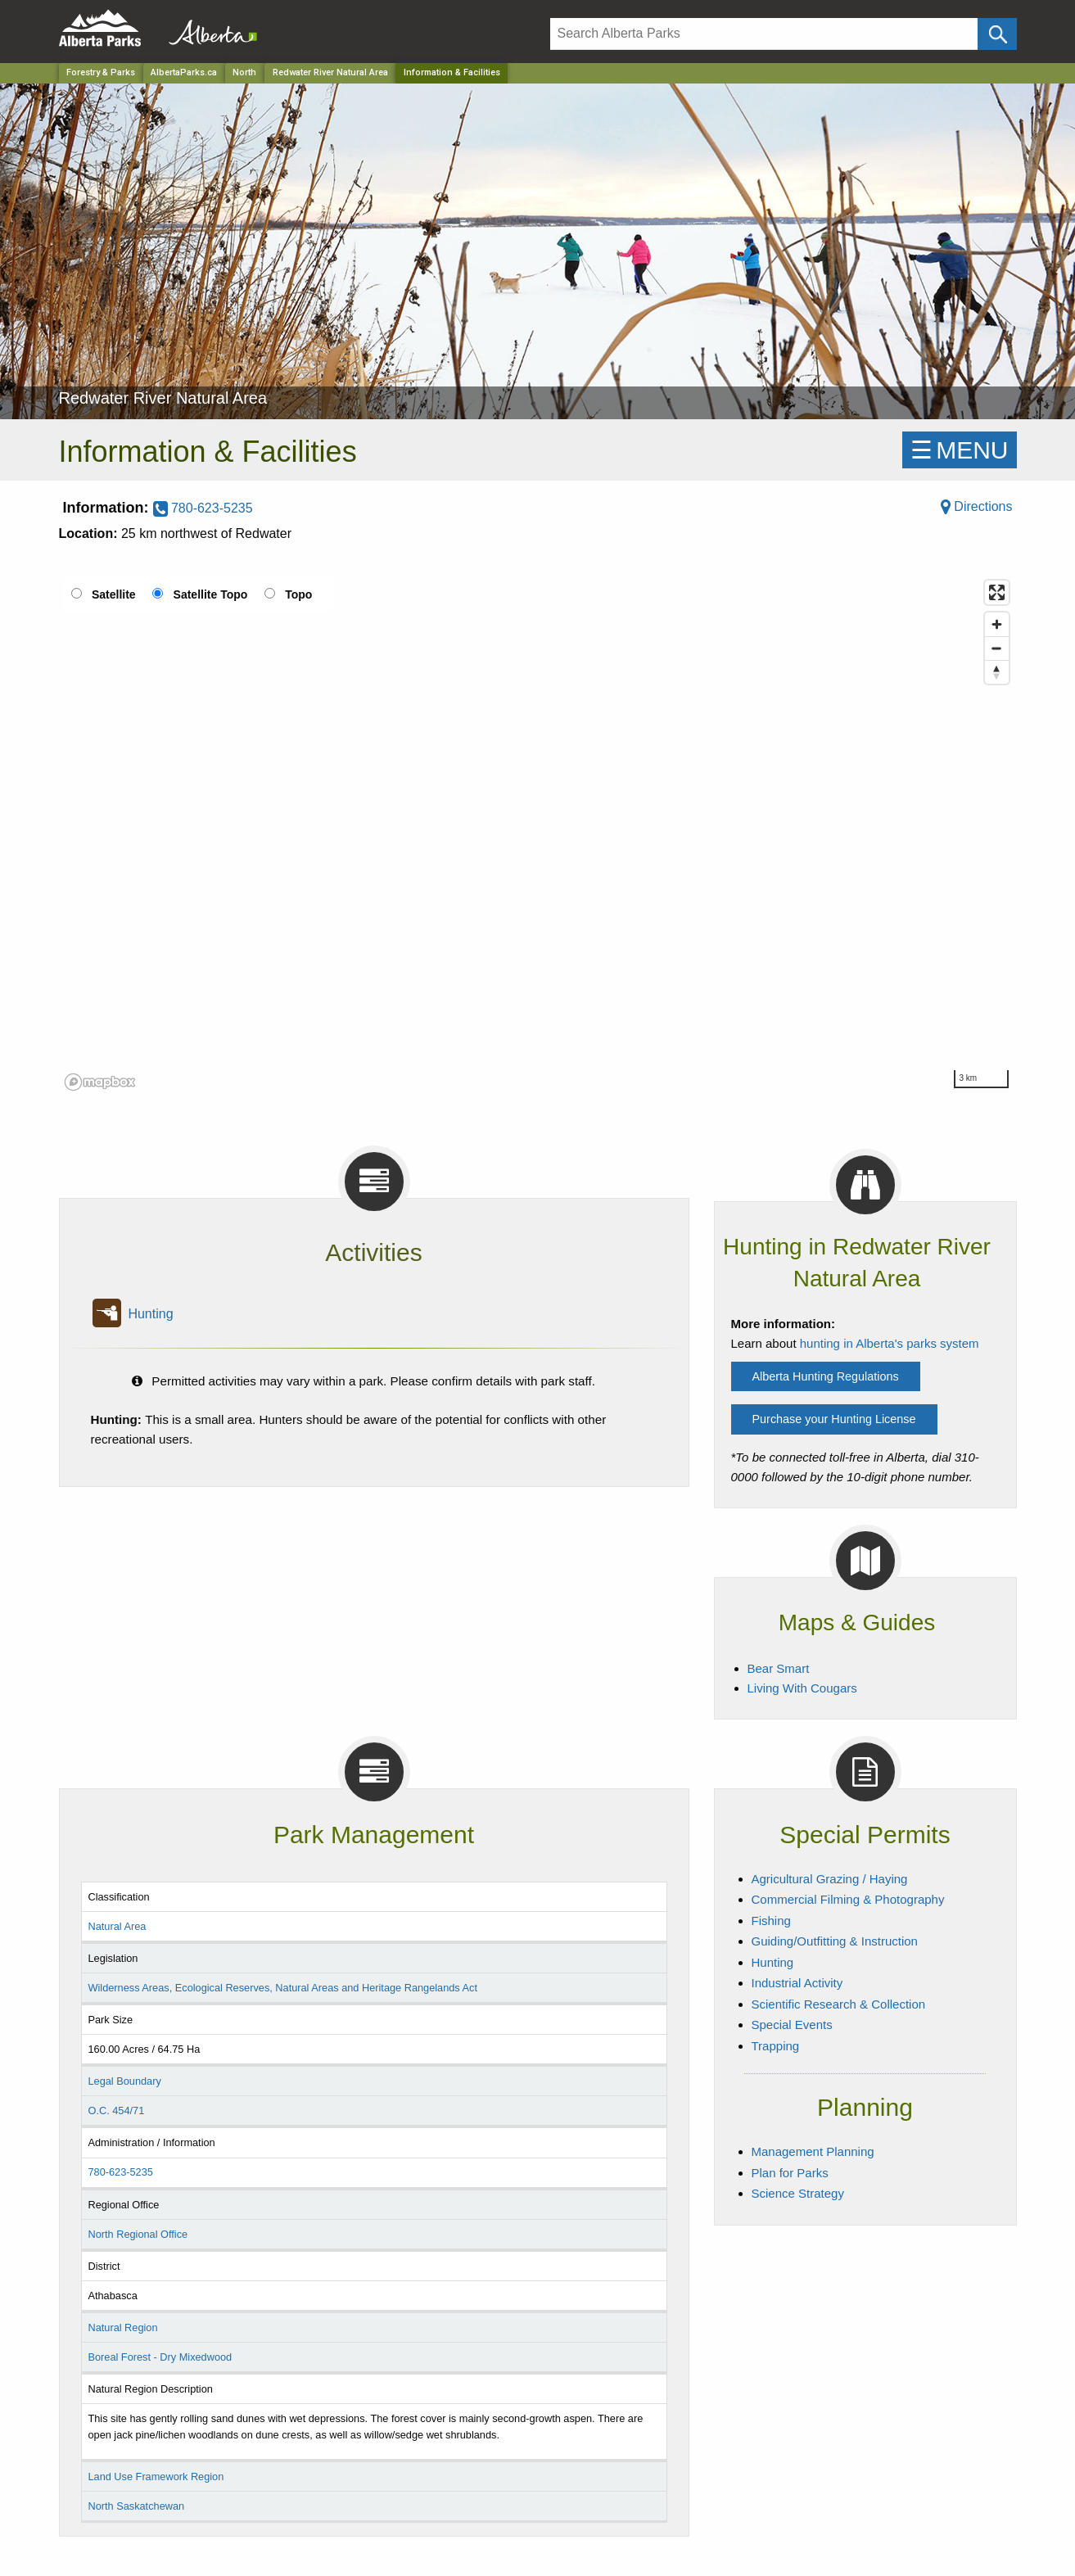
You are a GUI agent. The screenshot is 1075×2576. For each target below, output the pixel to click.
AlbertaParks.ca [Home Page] (184, 72)
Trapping (776, 2046)
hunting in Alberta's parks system (889, 1343)
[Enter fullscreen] (997, 592)
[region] (538, 834)
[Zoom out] (997, 648)
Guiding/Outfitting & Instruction (835, 1941)
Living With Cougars (802, 1688)
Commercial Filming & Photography (848, 1899)
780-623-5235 (203, 508)
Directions (977, 506)
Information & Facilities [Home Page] (452, 72)
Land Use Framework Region (156, 2476)
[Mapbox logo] (100, 1082)
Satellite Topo (211, 594)
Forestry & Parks (100, 72)
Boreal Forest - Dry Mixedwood (160, 2357)
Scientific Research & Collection (839, 2004)
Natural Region (122, 2327)
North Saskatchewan (136, 2506)
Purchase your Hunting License (834, 1419)
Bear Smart (779, 1668)
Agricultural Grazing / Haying (830, 1879)
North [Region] (244, 72)
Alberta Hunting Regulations (825, 1376)
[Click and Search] (997, 34)
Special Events (792, 2024)
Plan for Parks (790, 2173)
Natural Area (117, 1926)
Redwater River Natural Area (330, 72)
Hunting (150, 1314)
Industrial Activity (797, 1983)
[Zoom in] (997, 624)
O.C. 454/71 (116, 2110)
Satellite (114, 594)
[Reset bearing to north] (997, 672)
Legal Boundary (124, 2081)
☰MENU (959, 449)
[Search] (764, 34)
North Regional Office (137, 2234)
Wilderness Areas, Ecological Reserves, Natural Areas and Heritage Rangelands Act (282, 1988)
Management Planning (813, 2151)
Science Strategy (798, 2193)
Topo (298, 594)
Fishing (771, 1920)
